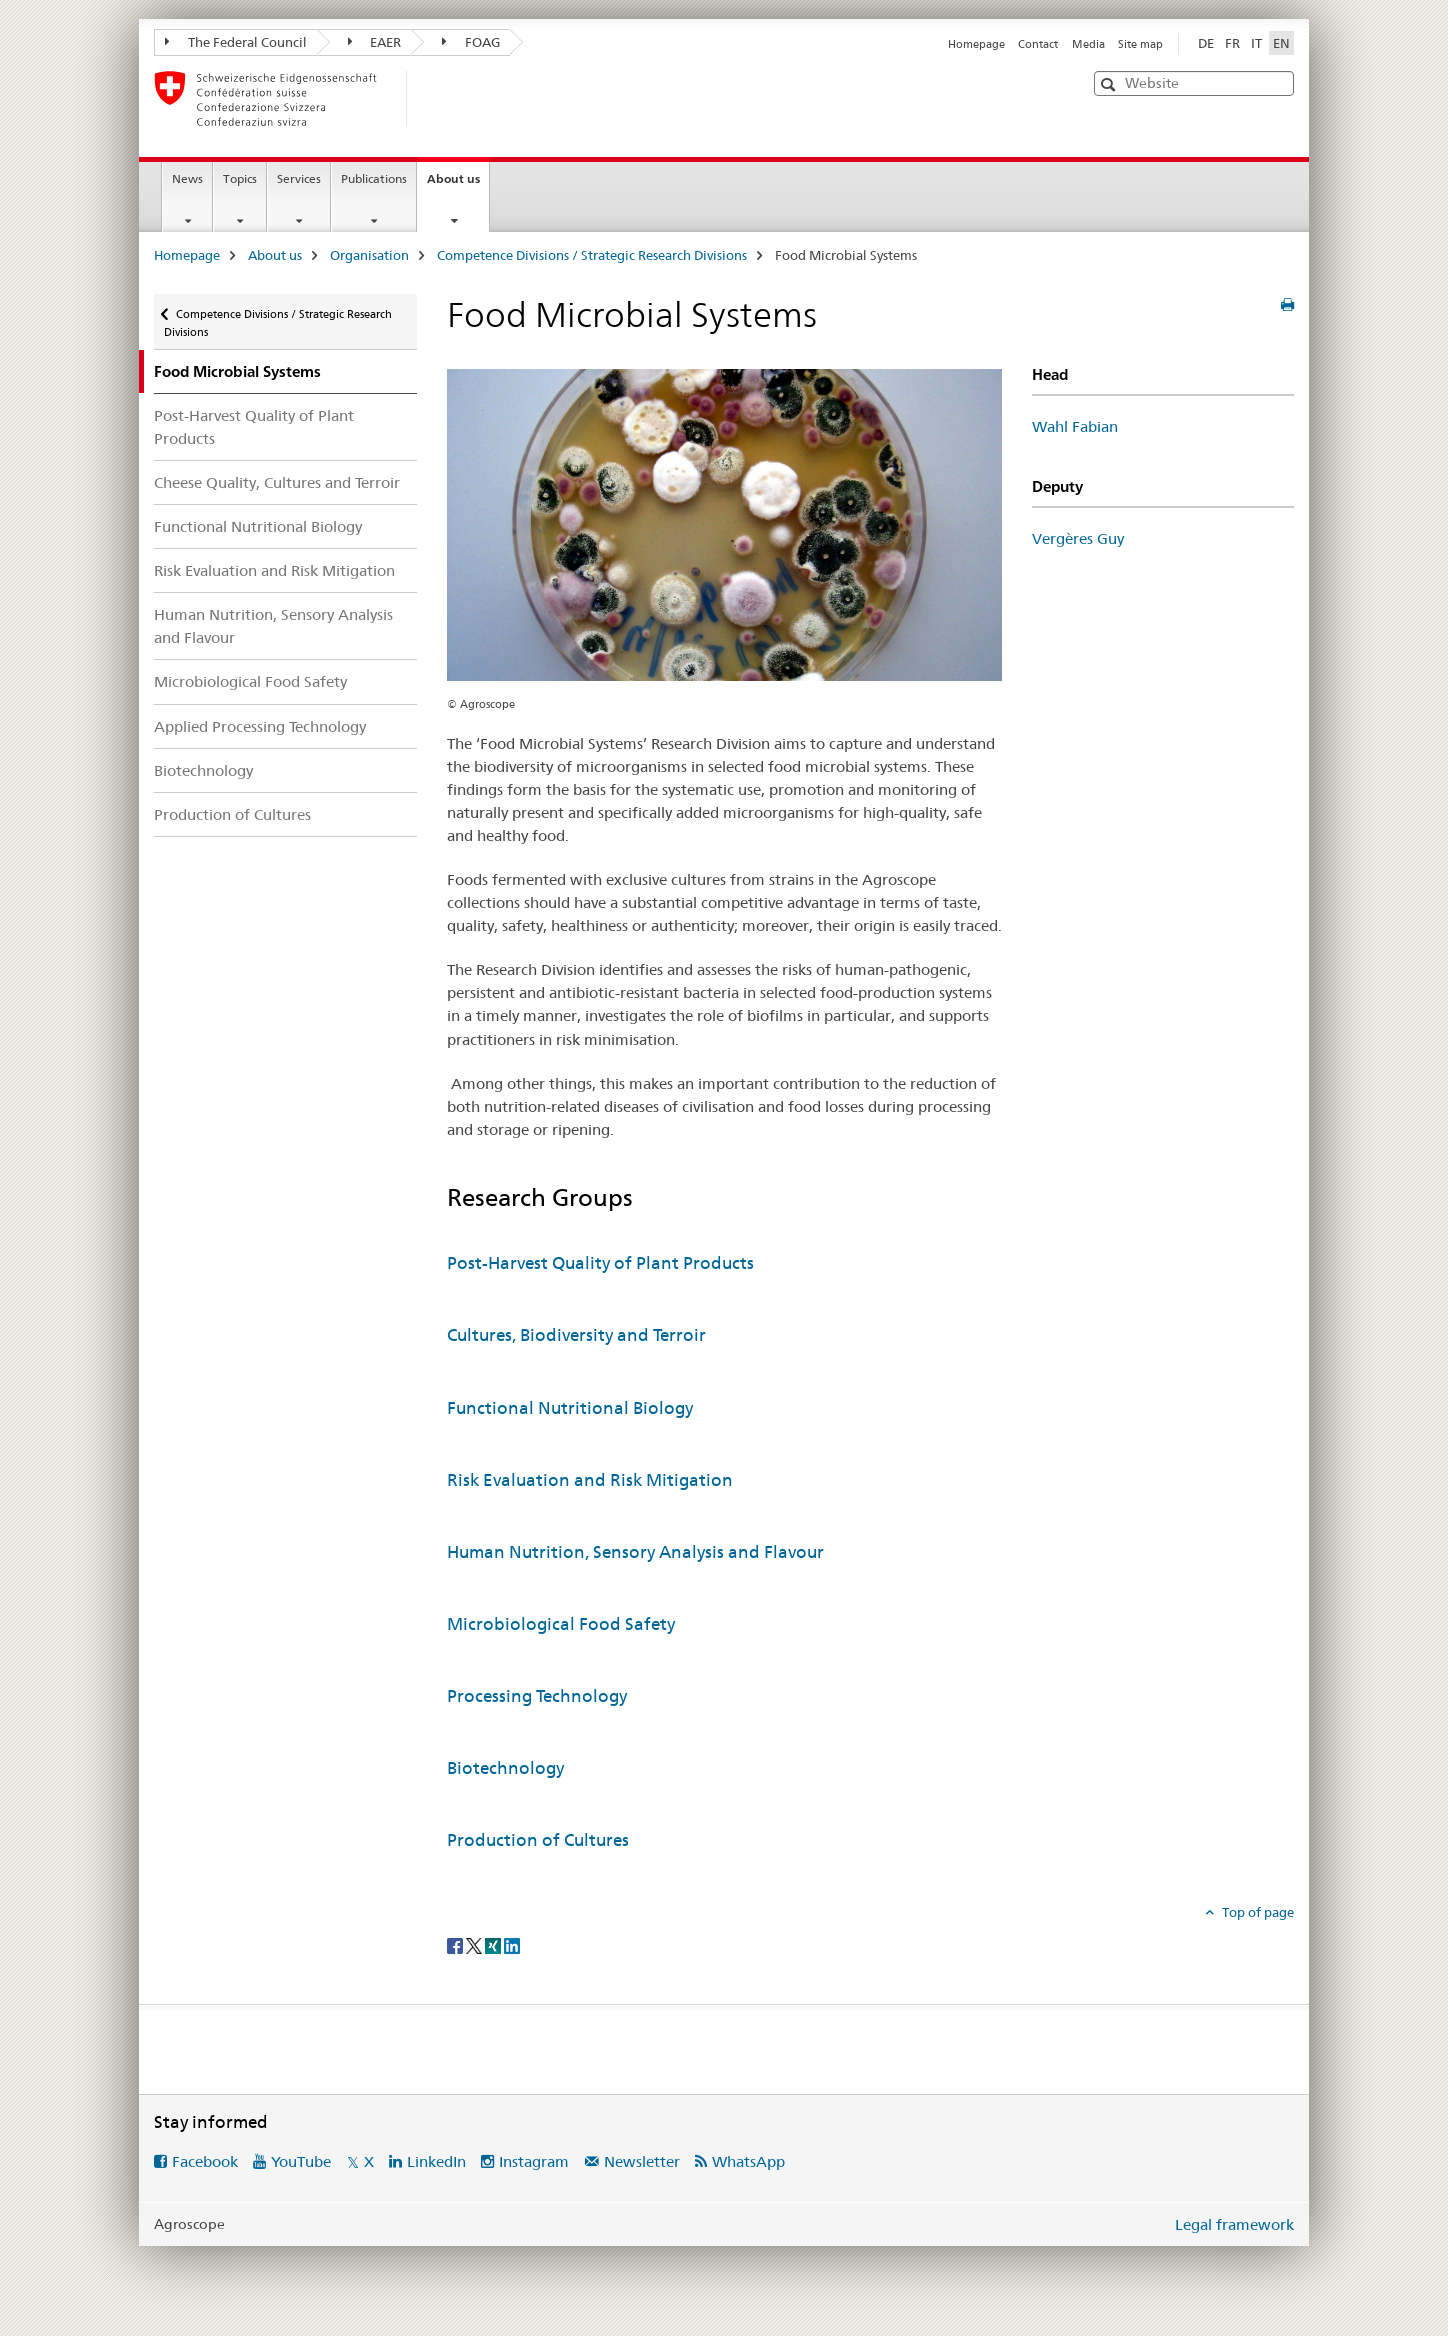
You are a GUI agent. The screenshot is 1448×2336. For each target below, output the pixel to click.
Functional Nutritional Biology (258, 526)
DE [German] (1206, 43)
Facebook (205, 2161)
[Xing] (494, 1945)
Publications (374, 178)
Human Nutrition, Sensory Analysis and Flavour (273, 626)
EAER (375, 42)
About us (458, 185)
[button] (1110, 84)
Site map (1140, 44)
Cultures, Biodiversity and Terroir (576, 1335)
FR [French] (1232, 43)
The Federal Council (236, 42)
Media (1088, 44)
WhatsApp (748, 2161)
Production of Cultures (232, 814)
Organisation (369, 255)
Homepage (976, 44)
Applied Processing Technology (260, 726)
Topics (240, 178)
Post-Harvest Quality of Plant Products (254, 427)
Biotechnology (203, 770)
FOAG (471, 42)
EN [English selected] (1281, 43)
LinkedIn (436, 2161)
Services (299, 178)
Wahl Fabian (1075, 426)
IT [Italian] (1256, 43)
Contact (1038, 44)
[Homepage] (439, 99)
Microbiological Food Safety (250, 681)
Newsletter (642, 2161)
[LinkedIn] (512, 1945)
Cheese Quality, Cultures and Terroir (277, 482)
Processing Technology (537, 1696)
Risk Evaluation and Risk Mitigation (274, 570)
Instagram (534, 2161)
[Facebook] (456, 1945)
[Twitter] (475, 1945)
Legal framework (1234, 2224)
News (187, 178)
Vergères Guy (1078, 538)
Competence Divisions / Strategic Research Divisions (592, 255)
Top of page (1256, 1912)
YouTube (301, 2161)
